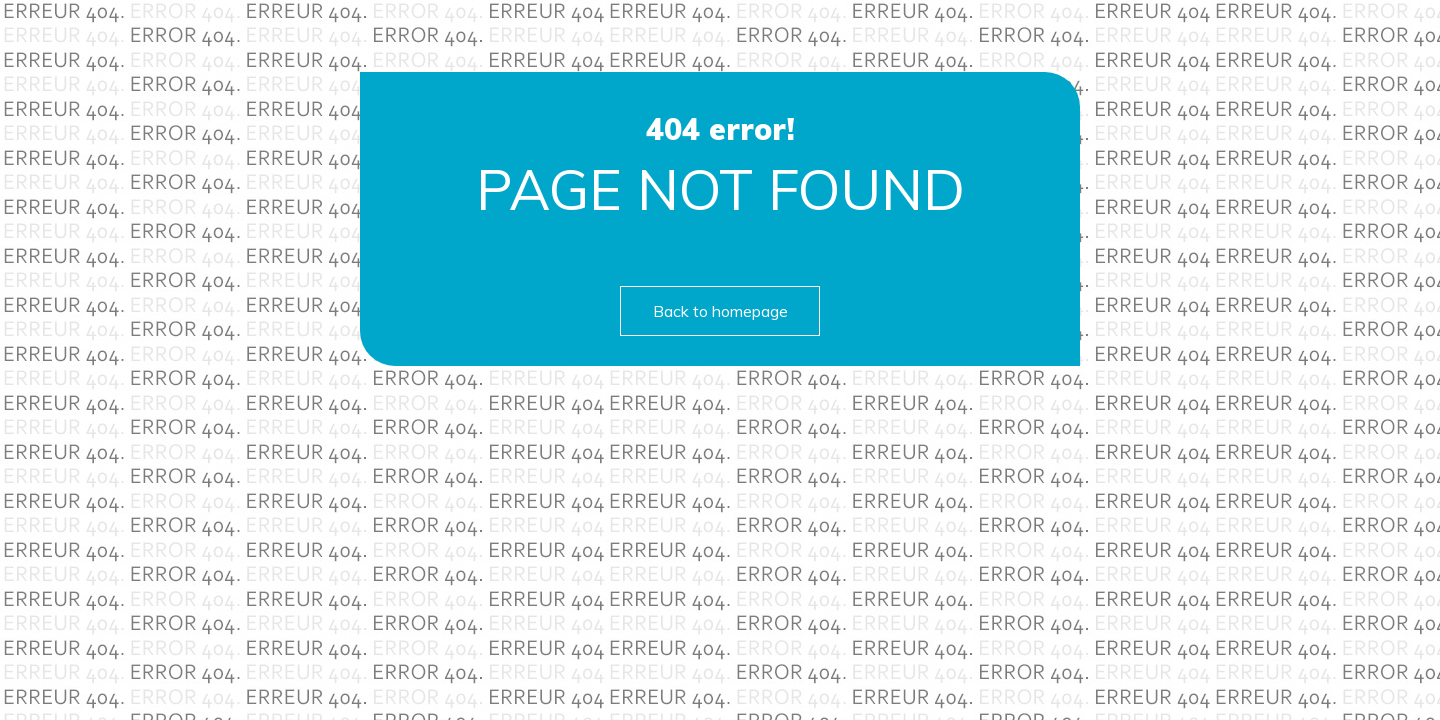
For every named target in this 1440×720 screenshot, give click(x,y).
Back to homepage (720, 311)
